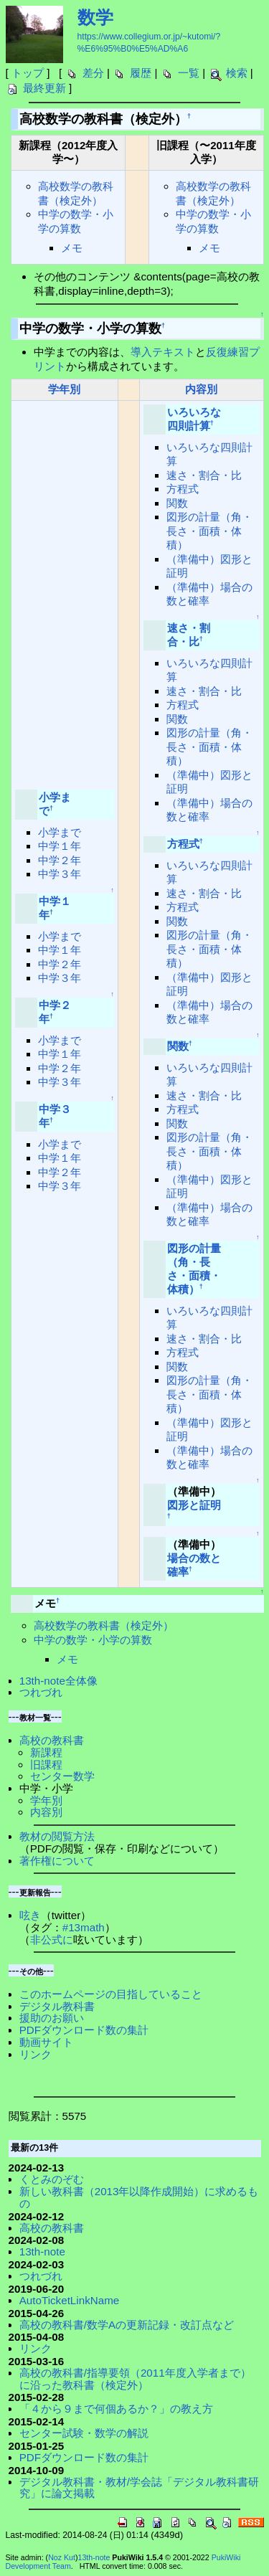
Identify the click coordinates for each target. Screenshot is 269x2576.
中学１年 (59, 846)
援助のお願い (51, 2018)
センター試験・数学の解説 (83, 2433)
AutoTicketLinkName (69, 2300)
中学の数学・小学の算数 (93, 1640)
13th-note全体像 (58, 1681)
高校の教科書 (51, 1740)
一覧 (188, 73)
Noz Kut (61, 2557)
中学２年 (59, 860)
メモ (71, 248)
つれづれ (40, 1692)
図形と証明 (194, 1505)
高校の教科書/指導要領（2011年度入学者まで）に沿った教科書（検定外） (135, 2379)
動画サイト (46, 2042)
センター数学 (62, 1776)
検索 (236, 73)
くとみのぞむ (51, 2179)
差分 (93, 73)
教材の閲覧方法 (57, 1836)
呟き (30, 1915)
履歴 (140, 73)
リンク (35, 2054)
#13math (83, 1927)
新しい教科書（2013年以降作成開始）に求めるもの (139, 2197)
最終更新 (44, 88)
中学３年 (59, 874)
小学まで (59, 832)
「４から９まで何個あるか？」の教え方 (116, 2408)
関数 (177, 503)
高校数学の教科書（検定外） (104, 1625)
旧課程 (46, 1764)
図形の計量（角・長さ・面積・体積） (209, 531)
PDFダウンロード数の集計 (83, 2030)
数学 (95, 17)
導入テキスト (163, 352)
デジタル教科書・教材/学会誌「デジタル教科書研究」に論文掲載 (139, 2488)
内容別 (201, 389)
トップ (27, 73)
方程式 (182, 489)
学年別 (64, 389)
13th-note (42, 2251)
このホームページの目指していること (110, 1994)
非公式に (51, 1939)
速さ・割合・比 (204, 475)
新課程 (46, 1752)
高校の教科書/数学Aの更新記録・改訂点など (126, 2325)
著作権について (57, 1861)
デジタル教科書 (57, 2006)
